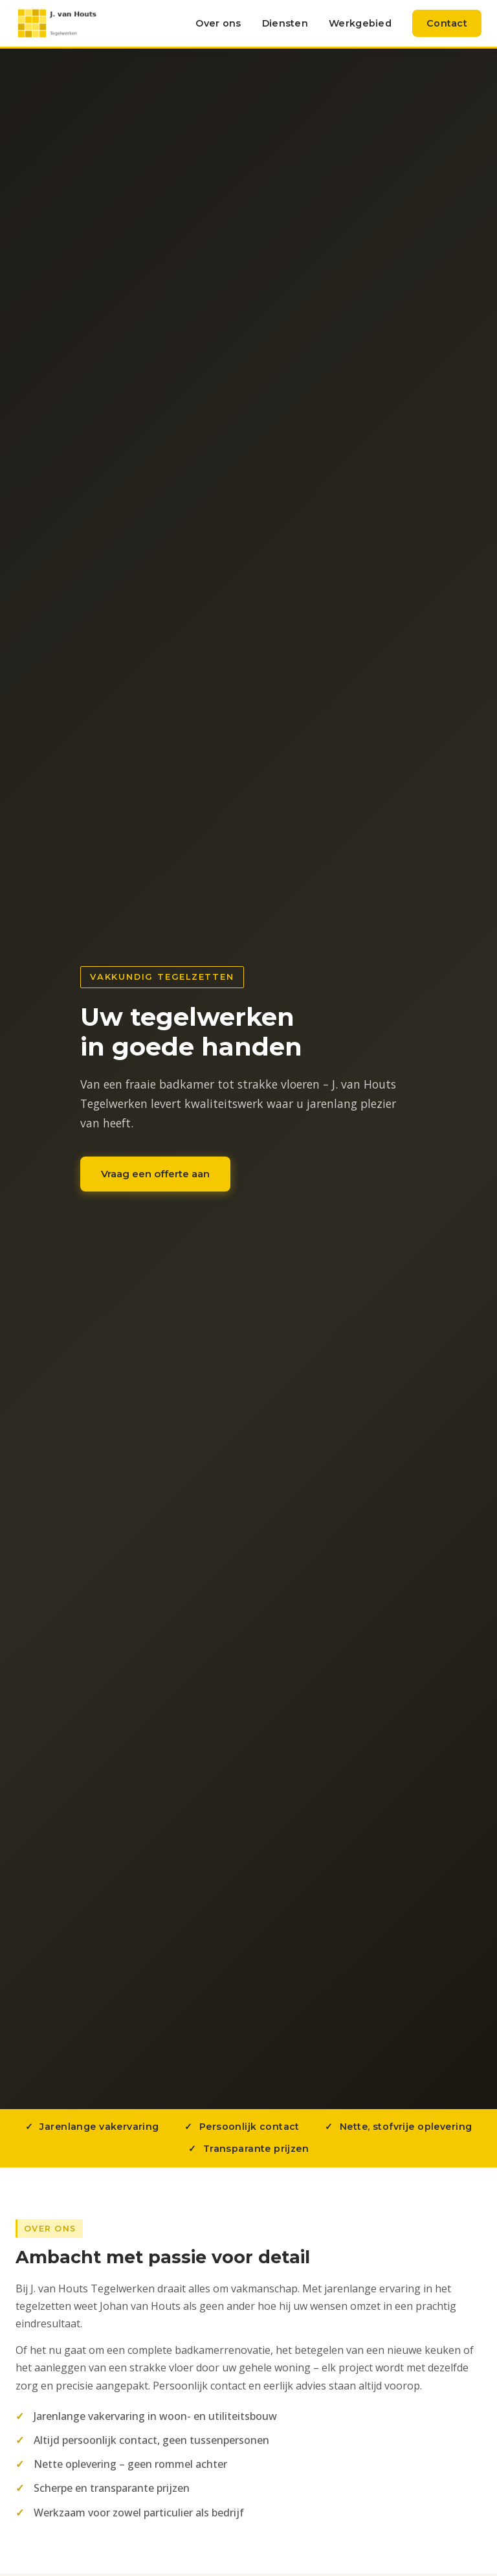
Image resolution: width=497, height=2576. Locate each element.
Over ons (218, 23)
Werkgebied (360, 23)
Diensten (285, 23)
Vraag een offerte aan (155, 1174)
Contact (446, 23)
